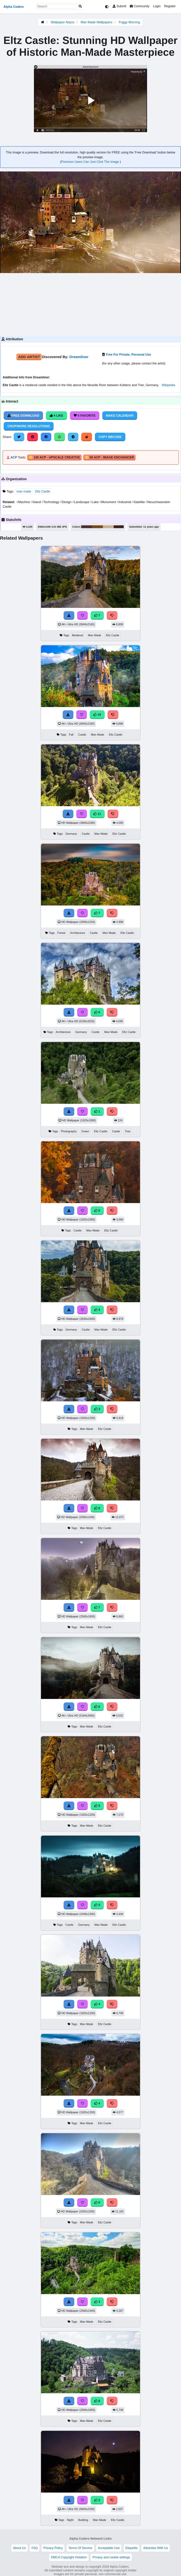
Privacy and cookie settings (111, 2557)
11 (97, 814)
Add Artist (29, 357)
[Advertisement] (90, 304)
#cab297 (108, 526)
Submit (119, 6)
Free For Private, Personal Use (128, 354)
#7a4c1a (97, 526)
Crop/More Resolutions (28, 426)
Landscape (81, 502)
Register (170, 6)
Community (139, 6)
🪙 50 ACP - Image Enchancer (109, 457)
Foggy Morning (129, 22)
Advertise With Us (155, 2548)
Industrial (124, 502)
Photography (69, 1131)
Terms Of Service (80, 2548)
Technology (51, 502)
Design (66, 502)
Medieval (77, 635)
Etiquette (131, 2548)
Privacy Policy (53, 2548)
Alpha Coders (14, 6)
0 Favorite (85, 415)
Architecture (77, 932)
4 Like (56, 415)
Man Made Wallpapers (97, 22)
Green (85, 1131)
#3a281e (119, 526)
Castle (82, 734)
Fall (71, 734)
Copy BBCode (110, 437)
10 (97, 714)
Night (70, 2519)
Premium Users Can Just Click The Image (90, 162)
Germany (71, 833)
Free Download (23, 415)
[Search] (80, 6)
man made (23, 491)
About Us (19, 2548)
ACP (13, 457)
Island (36, 502)
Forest (61, 932)
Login (156, 6)
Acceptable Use (109, 2548)
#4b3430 (86, 526)
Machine (23, 502)
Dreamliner (79, 357)
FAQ (34, 2548)
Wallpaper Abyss (62, 22)
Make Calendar (119, 415)
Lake (95, 502)
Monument (108, 502)
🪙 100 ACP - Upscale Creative (54, 457)
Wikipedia (168, 385)
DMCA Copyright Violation (69, 2557)
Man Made (94, 635)
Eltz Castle (42, 491)
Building (83, 2519)
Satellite (139, 502)
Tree (127, 1131)
